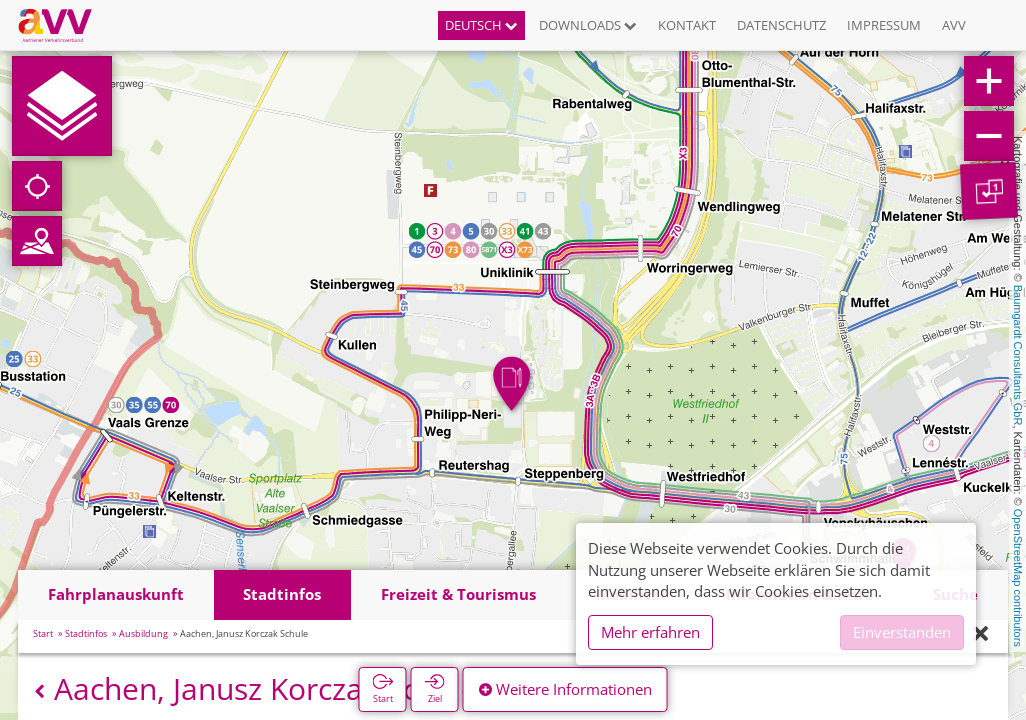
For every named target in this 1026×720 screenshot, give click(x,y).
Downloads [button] (588, 25)
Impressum (884, 25)
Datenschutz (781, 25)
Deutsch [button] (481, 25)
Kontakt (687, 25)
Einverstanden (902, 632)
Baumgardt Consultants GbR (1018, 355)
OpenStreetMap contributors (1018, 578)
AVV (954, 25)
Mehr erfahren (650, 632)
